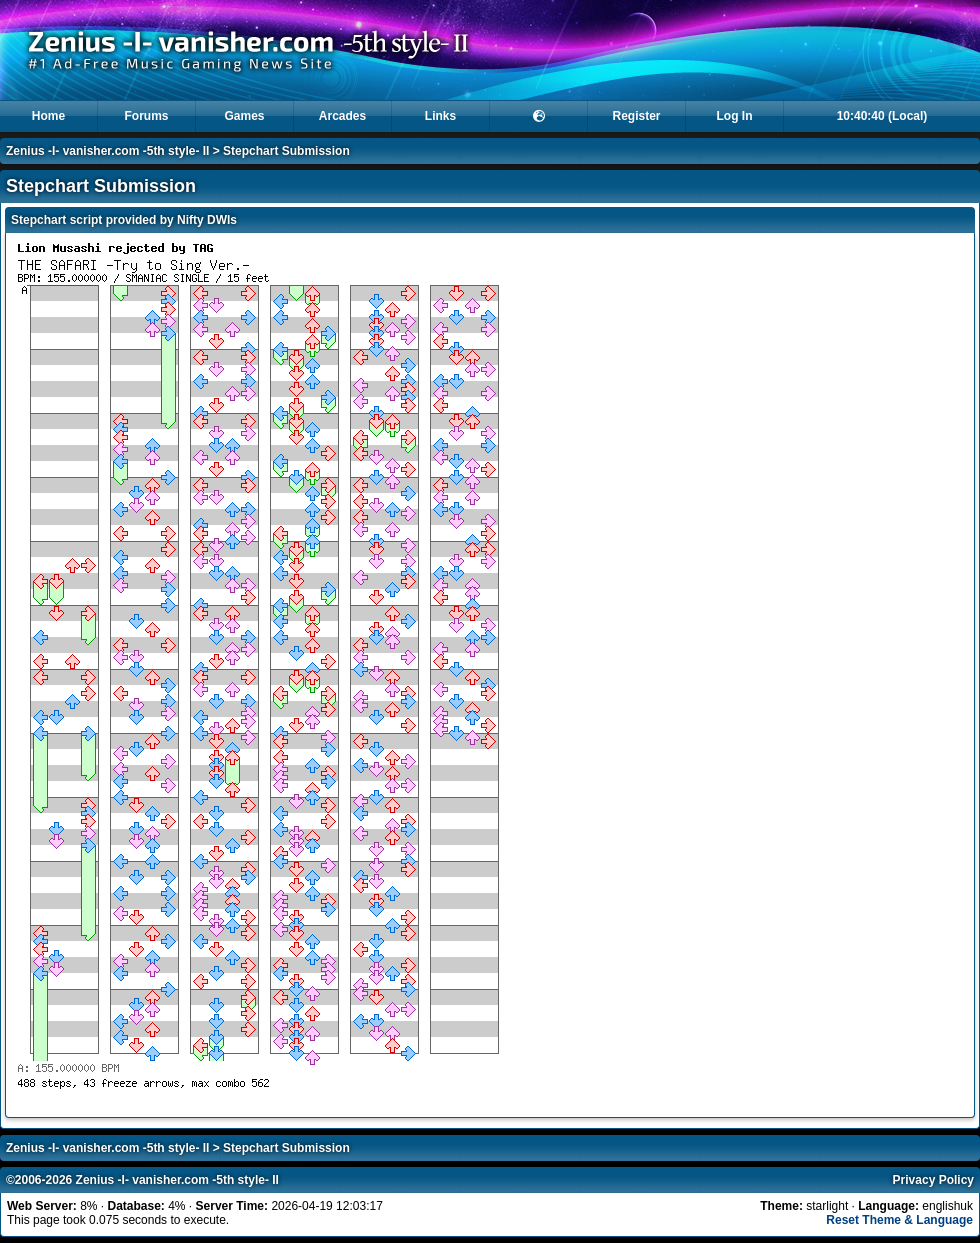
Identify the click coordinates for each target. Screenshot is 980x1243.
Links (440, 116)
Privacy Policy (933, 1180)
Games (244, 116)
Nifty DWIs (207, 220)
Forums (146, 116)
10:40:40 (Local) (882, 116)
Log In (735, 116)
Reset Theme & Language (899, 1220)
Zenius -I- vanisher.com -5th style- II (107, 151)
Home (48, 116)
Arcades (342, 116)
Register (636, 116)
